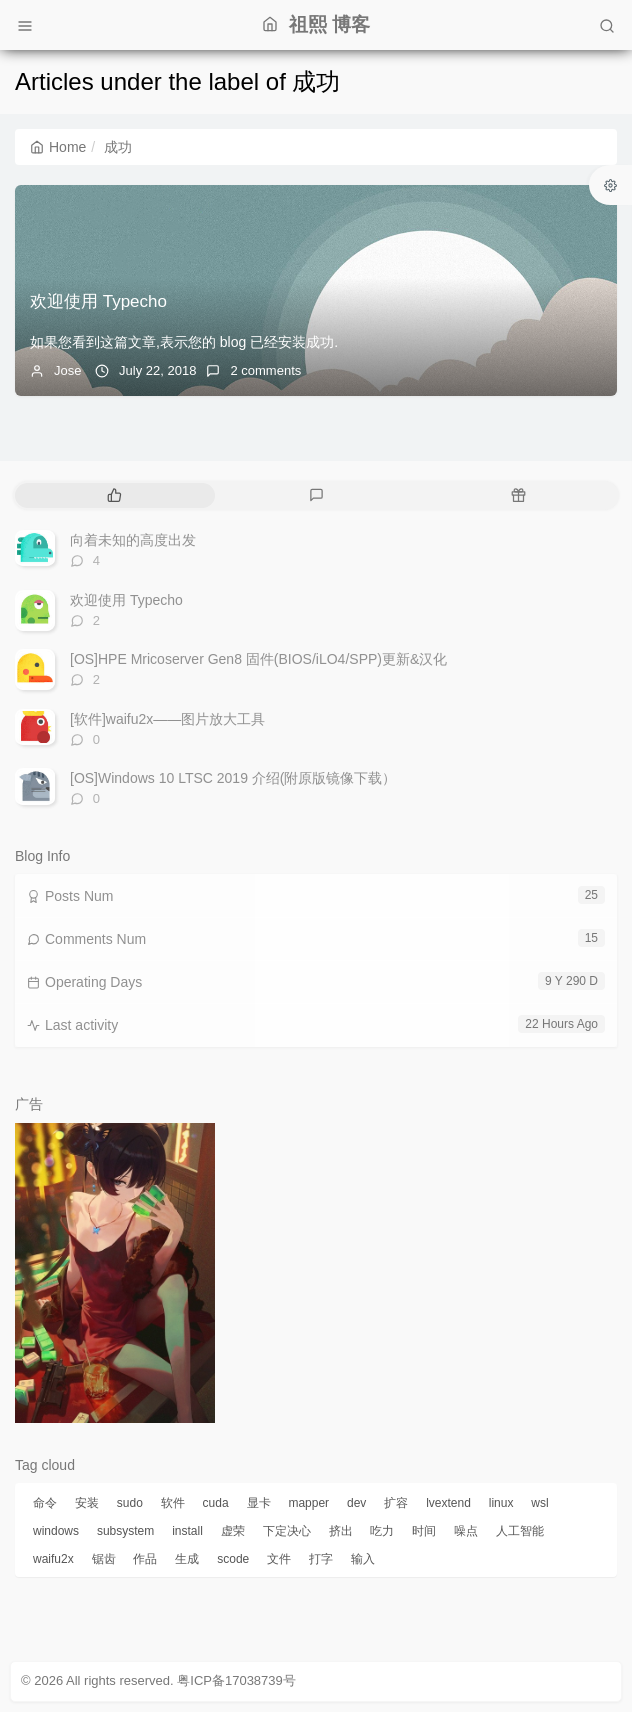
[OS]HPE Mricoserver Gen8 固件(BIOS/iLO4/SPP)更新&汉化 (258, 659)
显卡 (259, 1503)
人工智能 (520, 1531)
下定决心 (287, 1531)
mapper (308, 1503)
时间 (424, 1531)
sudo (130, 1503)
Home (58, 147)
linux (501, 1503)
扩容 (396, 1503)
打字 (321, 1559)
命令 (45, 1503)
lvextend (448, 1503)
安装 (87, 1503)
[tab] (114, 495)
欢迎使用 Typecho (98, 301)
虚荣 (233, 1531)
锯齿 (104, 1559)
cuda (216, 1503)
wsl (539, 1503)
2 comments (265, 370)
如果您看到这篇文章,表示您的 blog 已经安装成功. (184, 342)
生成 (187, 1559)
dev (356, 1503)
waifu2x (53, 1559)
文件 (279, 1559)
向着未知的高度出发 (133, 540)
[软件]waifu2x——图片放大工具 (167, 719)
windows (56, 1531)
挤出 (341, 1531)
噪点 (466, 1531)
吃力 (382, 1531)
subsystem (125, 1531)
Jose (67, 370)
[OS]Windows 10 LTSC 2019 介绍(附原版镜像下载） (233, 778)
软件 (173, 1503)
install (187, 1531)
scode (233, 1559)
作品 (145, 1559)
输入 (363, 1559)
